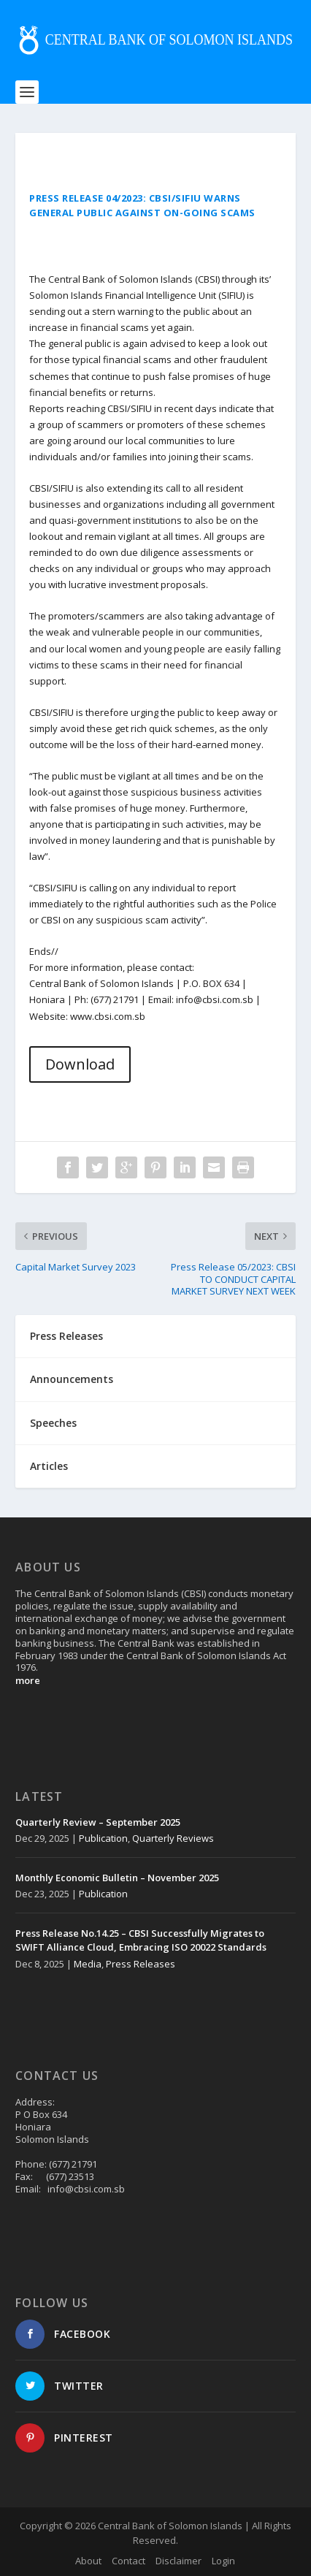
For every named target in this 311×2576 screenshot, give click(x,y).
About (88, 2560)
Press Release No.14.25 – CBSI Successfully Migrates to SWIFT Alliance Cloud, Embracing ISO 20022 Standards (140, 1940)
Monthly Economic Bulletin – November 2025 (117, 1877)
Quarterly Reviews (173, 1838)
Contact (128, 2560)
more (27, 1680)
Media (87, 1963)
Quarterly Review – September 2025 (97, 1822)
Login (223, 2560)
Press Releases (140, 1963)
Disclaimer (178, 2560)
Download (80, 1064)
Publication (103, 1838)
